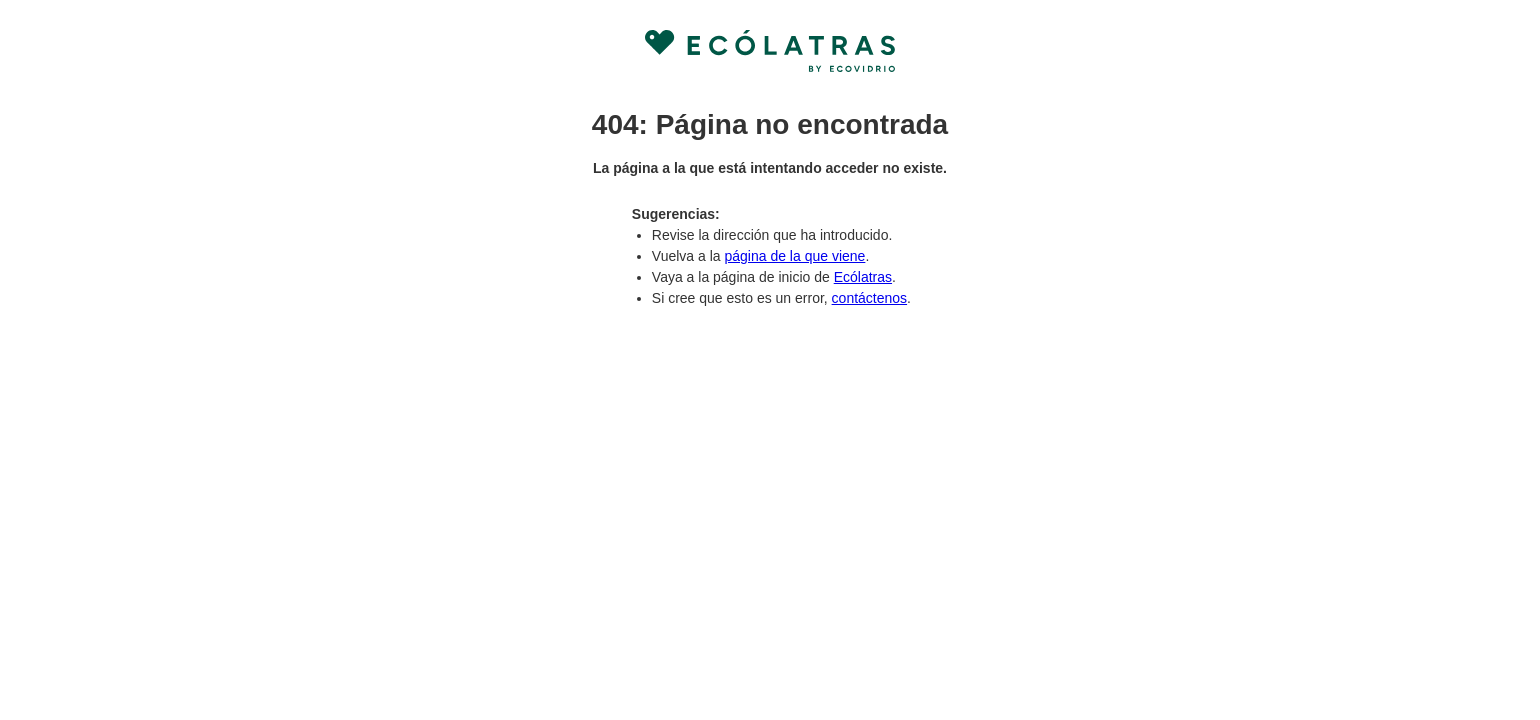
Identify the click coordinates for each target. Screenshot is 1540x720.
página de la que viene (794, 256)
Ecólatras (863, 277)
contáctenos (870, 298)
